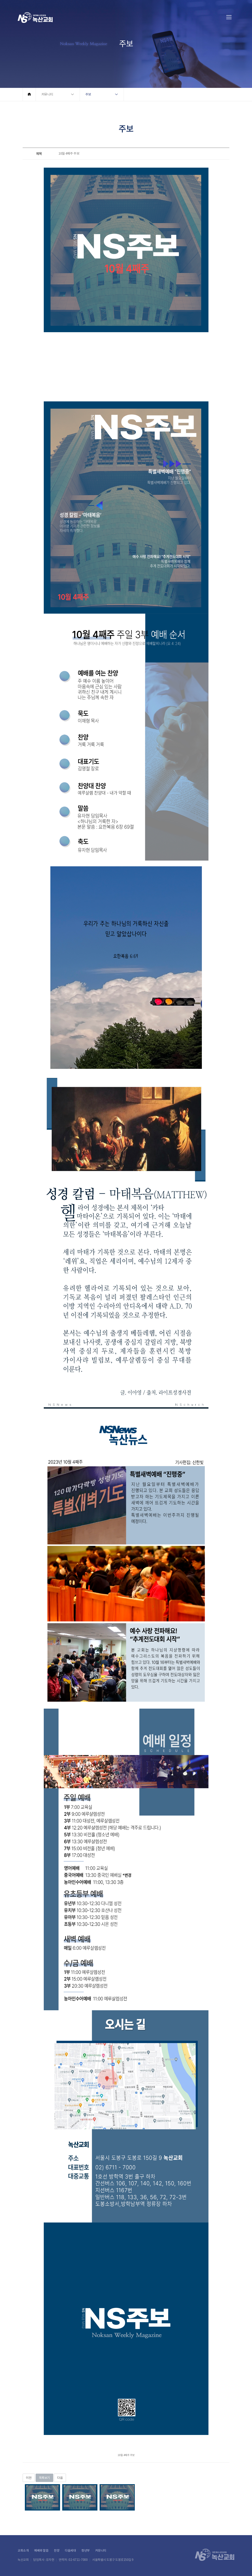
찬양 (56, 2550)
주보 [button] (88, 94)
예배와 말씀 (41, 2550)
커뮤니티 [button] (47, 94)
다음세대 (70, 2550)
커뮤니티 (100, 2550)
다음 (60, 2478)
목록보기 (44, 2478)
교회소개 (23, 2550)
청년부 (85, 2550)
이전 (28, 2478)
